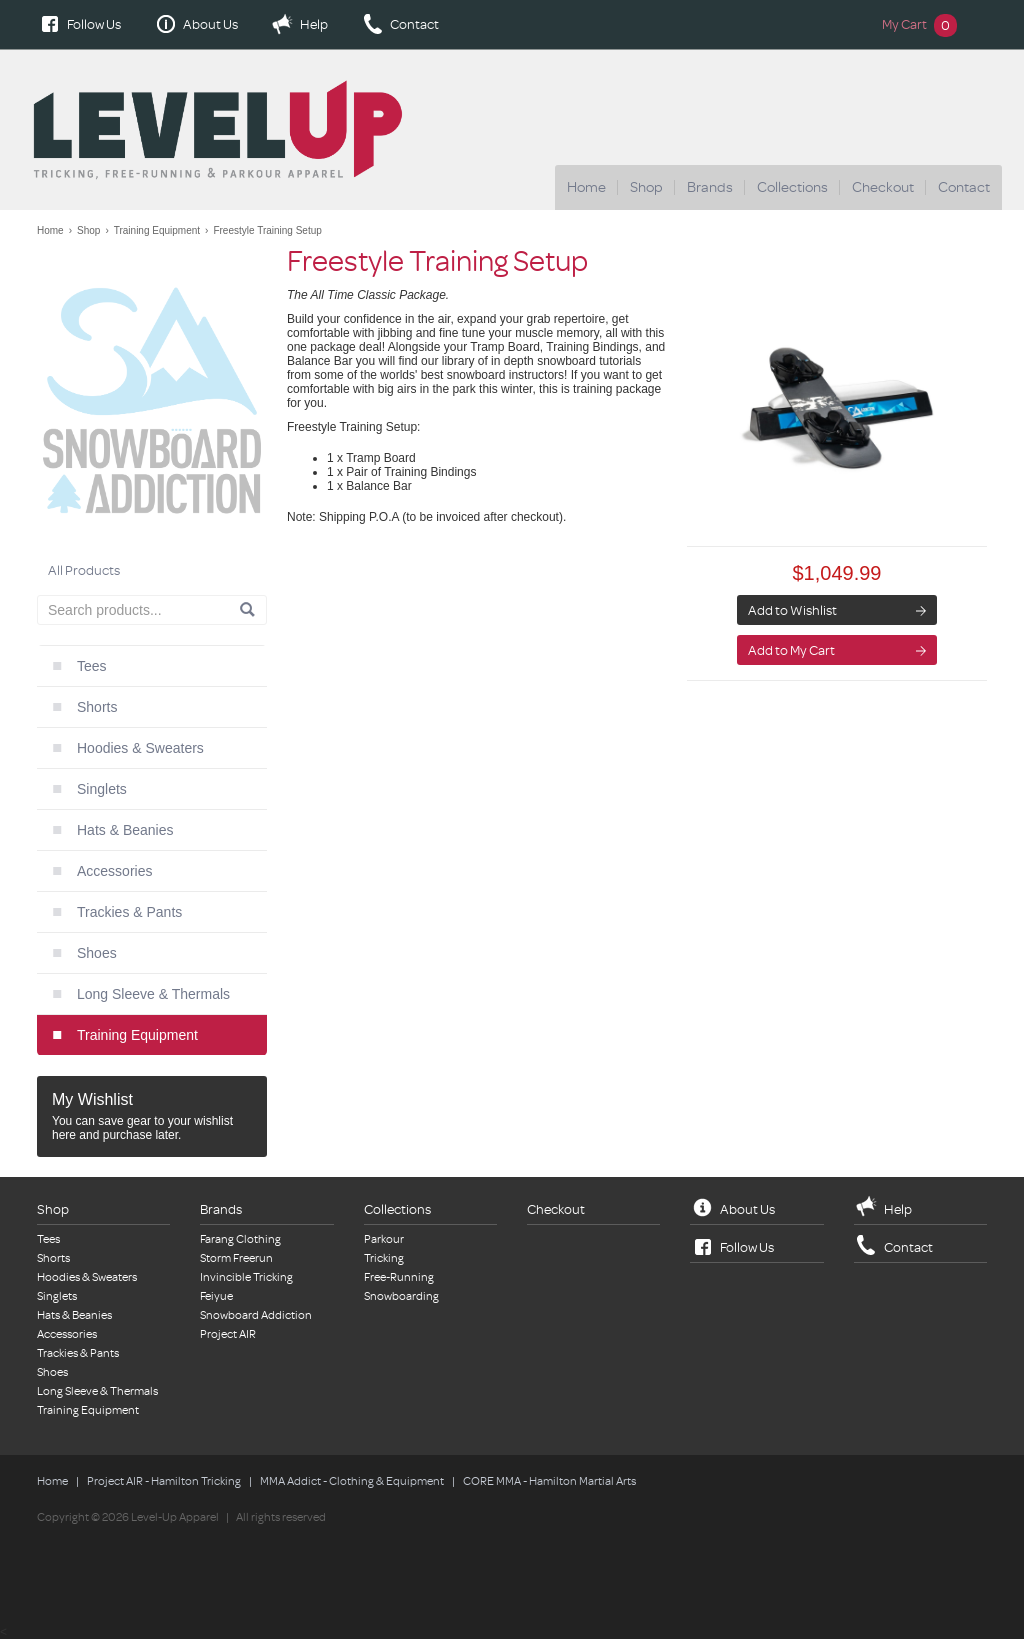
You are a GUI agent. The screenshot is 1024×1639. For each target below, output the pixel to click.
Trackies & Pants (129, 912)
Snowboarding (401, 1296)
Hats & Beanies (125, 830)
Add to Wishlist (792, 610)
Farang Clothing (240, 1239)
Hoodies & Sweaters (140, 748)
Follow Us (94, 24)
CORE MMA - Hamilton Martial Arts (549, 1481)
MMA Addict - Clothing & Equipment (352, 1481)
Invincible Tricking (246, 1277)
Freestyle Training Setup (267, 230)
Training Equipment (157, 230)
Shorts (97, 707)
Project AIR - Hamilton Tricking (164, 1481)
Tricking (384, 1258)
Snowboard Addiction (256, 1315)
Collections (792, 187)
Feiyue (216, 1296)
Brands (710, 187)
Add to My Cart (791, 650)
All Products (84, 570)
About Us (210, 24)
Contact (414, 24)
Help (314, 24)
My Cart (919, 24)
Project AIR (228, 1334)
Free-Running (399, 1277)
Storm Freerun (236, 1258)
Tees (92, 666)
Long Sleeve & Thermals (153, 994)
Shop (646, 187)
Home (586, 187)
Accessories (114, 871)
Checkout (883, 187)
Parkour (384, 1239)
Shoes (97, 953)
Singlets (102, 789)
